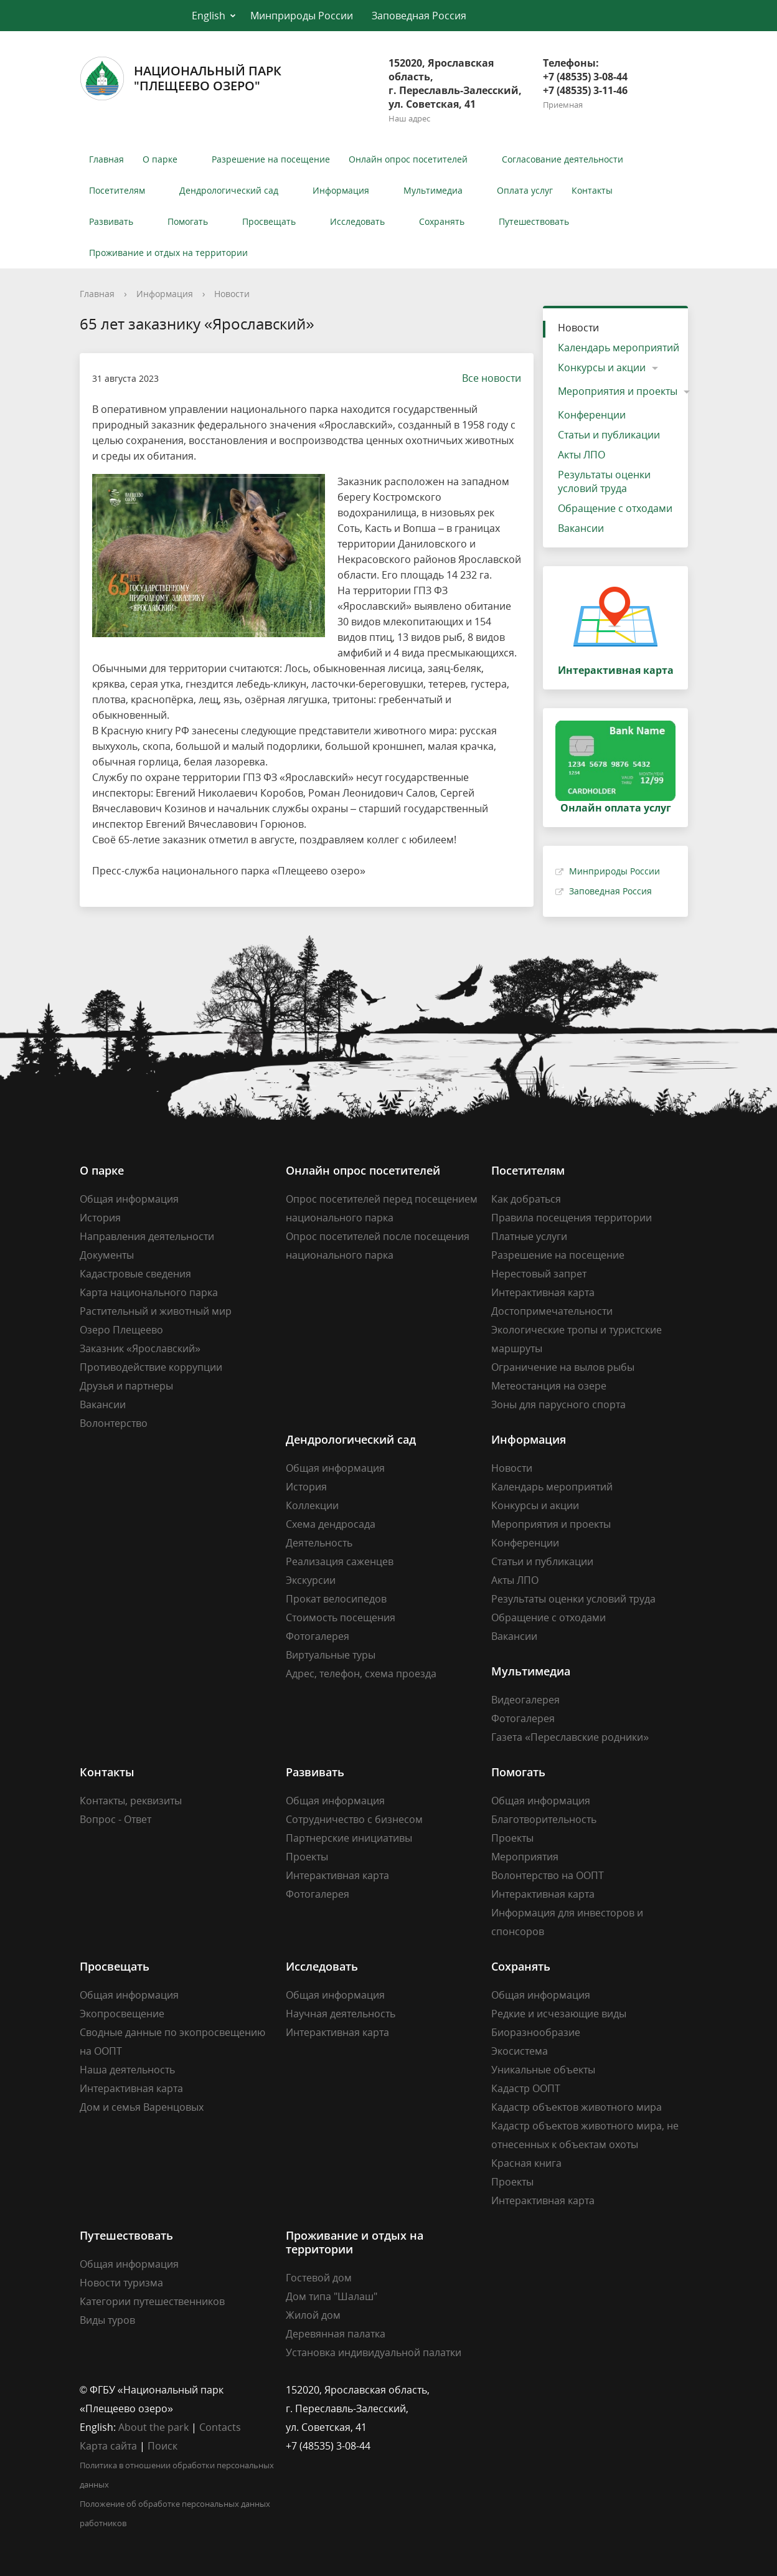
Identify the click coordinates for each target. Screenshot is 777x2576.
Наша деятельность (127, 2069)
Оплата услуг (525, 190)
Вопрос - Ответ (115, 1819)
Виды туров (107, 2320)
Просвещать (269, 221)
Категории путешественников (152, 2301)
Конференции (592, 415)
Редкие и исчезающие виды (558, 2013)
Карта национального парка (149, 1292)
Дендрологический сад (228, 190)
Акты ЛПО (581, 455)
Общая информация (129, 1199)
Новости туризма (121, 2283)
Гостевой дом (319, 2278)
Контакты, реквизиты (131, 1800)
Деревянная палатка (335, 2334)
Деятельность (319, 1543)
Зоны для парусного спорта (558, 1404)
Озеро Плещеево (121, 1330)
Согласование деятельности (562, 159)
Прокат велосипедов (336, 1599)
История (100, 1217)
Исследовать (357, 221)
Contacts (220, 2427)
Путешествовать (534, 221)
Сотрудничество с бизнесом (354, 1819)
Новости (232, 294)
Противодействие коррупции (151, 1367)
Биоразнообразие (535, 2032)
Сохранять (441, 221)
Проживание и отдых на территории (168, 252)
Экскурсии (311, 1580)
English (208, 15)
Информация (341, 190)
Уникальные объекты (543, 2069)
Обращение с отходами (615, 508)
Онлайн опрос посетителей (408, 159)
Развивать (111, 221)
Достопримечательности (552, 1311)
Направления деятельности (147, 1236)
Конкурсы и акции (602, 367)
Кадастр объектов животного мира (576, 2107)
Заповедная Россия (419, 15)
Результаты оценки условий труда (604, 481)
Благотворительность (543, 1819)
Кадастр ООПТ (525, 2088)
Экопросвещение (122, 2013)
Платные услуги (529, 1236)
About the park (153, 2427)
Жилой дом (313, 2315)
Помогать (187, 221)
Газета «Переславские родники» (570, 1737)
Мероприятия (524, 1856)
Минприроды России (301, 15)
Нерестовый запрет (538, 1274)
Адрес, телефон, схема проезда (361, 1673)
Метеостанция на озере (548, 1386)
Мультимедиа (433, 190)
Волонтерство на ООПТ (547, 1875)
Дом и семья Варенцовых (142, 2107)
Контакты (592, 190)
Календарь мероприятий (618, 347)
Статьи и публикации (609, 435)
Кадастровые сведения (135, 1274)
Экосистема (519, 2051)
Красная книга (526, 2163)
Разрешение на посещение (271, 159)
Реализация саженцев (339, 1561)
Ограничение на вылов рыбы (562, 1367)
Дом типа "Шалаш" (331, 2296)
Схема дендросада (330, 1524)
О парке (160, 159)
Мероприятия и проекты (617, 391)
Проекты (307, 1856)
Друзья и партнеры (126, 1386)
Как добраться (526, 1199)
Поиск (162, 2446)
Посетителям (117, 190)
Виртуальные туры (330, 1655)
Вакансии (581, 528)
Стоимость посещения (340, 1617)
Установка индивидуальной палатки (373, 2352)
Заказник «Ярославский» (140, 1348)
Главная (106, 159)
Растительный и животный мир (156, 1311)
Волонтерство (114, 1423)
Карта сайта (108, 2446)
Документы (107, 1255)
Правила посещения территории (571, 1217)
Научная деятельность (340, 2013)
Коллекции (312, 1505)
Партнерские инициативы (349, 1838)
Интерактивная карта (543, 1292)
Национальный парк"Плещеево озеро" (180, 78)
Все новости (485, 378)
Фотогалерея (317, 1636)
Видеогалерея (525, 1700)
